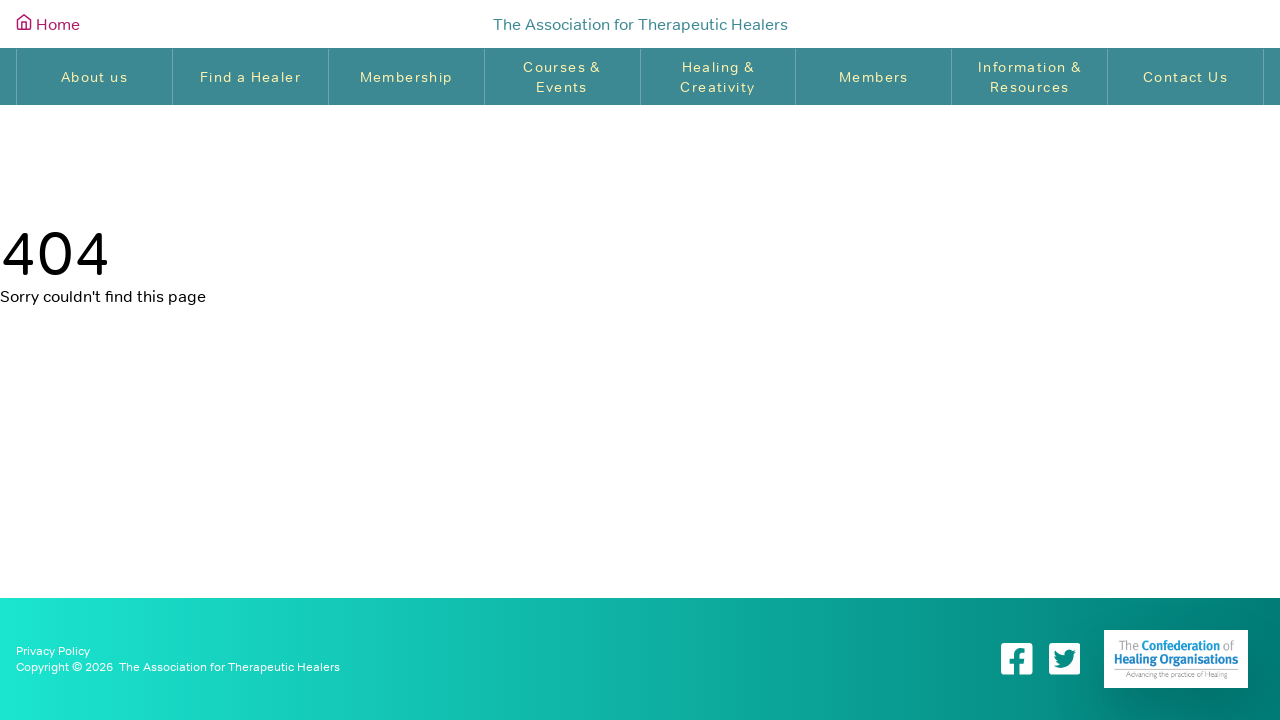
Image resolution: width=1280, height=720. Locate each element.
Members (874, 77)
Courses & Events (562, 77)
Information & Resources (1029, 77)
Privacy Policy (53, 651)
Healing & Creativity (717, 77)
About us (94, 77)
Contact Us (1185, 77)
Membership (406, 77)
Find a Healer (250, 77)
